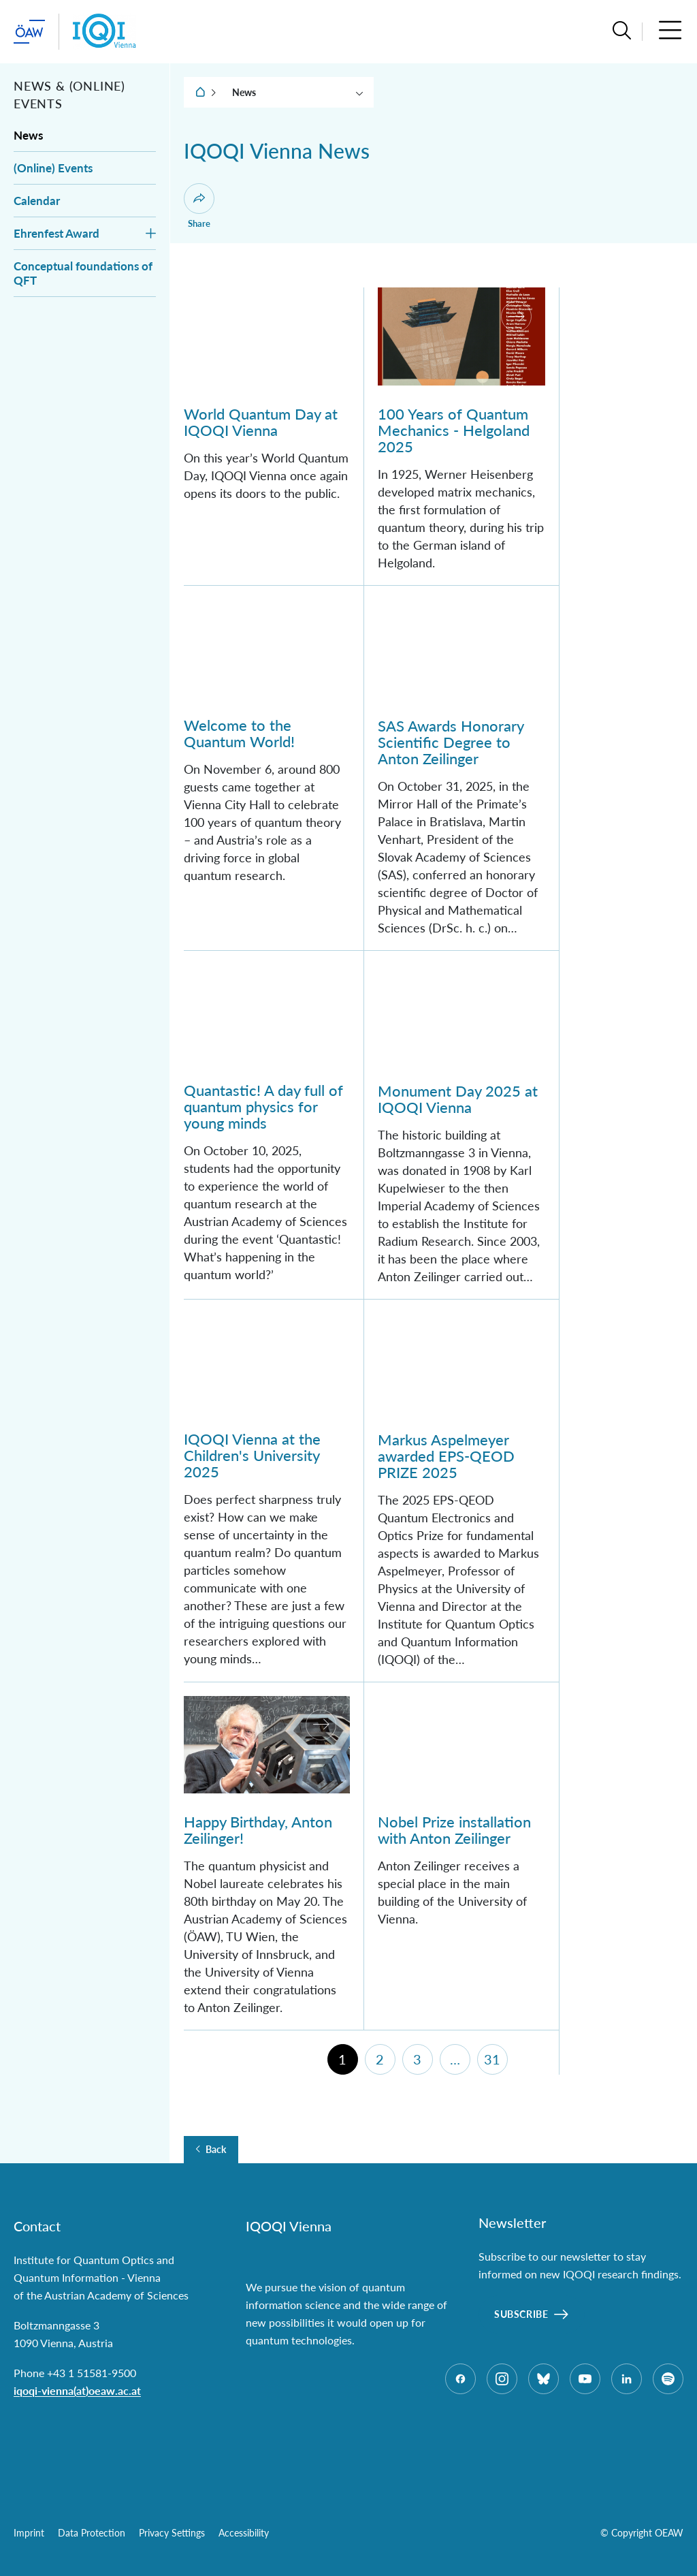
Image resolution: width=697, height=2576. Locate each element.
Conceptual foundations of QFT (83, 273)
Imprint (29, 2533)
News (28, 135)
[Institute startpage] (104, 32)
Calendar (37, 200)
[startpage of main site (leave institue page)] (29, 32)
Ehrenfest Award (56, 233)
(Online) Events (53, 168)
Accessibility (243, 2533)
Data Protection (91, 2533)
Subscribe (521, 2314)
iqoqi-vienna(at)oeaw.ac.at (77, 2390)
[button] (622, 32)
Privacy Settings (172, 2533)
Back (216, 2149)
